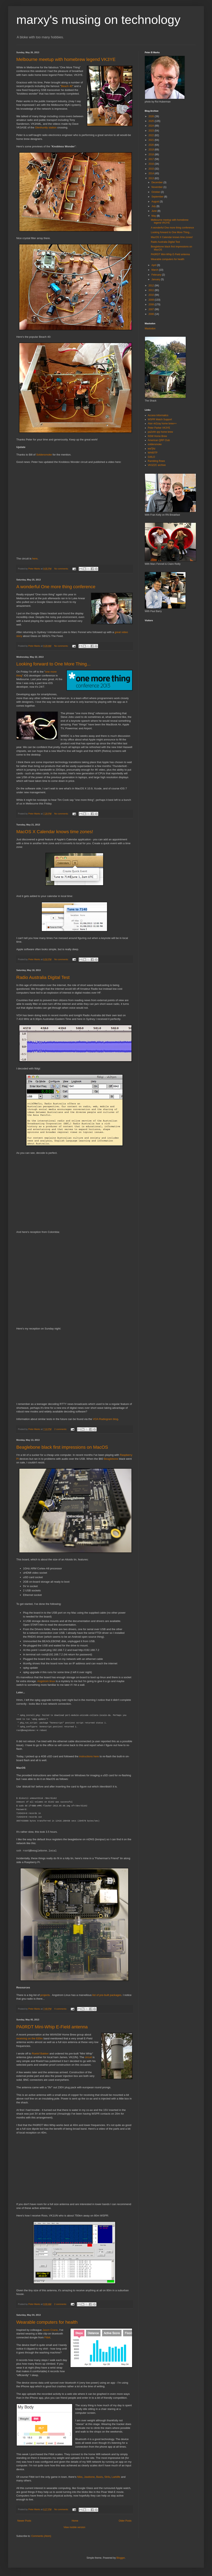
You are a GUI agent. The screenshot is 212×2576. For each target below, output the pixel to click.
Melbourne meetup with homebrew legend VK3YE (66, 59)
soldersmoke (155, 444)
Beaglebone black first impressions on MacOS (62, 1447)
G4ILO (151, 457)
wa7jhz (151, 448)
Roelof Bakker (40, 2053)
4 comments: (60, 2009)
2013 (152, 178)
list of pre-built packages (106, 1995)
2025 (152, 121)
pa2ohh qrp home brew (160, 431)
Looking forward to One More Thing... (53, 663)
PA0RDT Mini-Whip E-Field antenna (52, 2026)
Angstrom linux (46, 1681)
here (35, 558)
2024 (152, 125)
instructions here (89, 1756)
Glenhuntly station (46, 127)
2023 (152, 130)
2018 (152, 154)
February (156, 274)
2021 (152, 140)
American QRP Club (159, 440)
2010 (152, 294)
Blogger (120, 2557)
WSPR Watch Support (160, 419)
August (155, 201)
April (154, 265)
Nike (79, 2476)
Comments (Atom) (41, 2536)
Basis (99, 2476)
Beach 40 (66, 86)
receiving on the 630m (29, 2038)
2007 (152, 309)
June (154, 211)
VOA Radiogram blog (105, 1419)
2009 (152, 299)
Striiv (107, 2476)
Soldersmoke (44, 454)
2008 (152, 304)
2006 (152, 314)
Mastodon (150, 328)
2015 (152, 168)
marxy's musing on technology (98, 19)
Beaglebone (111, 1458)
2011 (152, 290)
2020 (152, 144)
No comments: (61, 568)
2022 (152, 135)
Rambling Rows (156, 461)
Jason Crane (50, 2329)
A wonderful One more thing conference (55, 586)
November (157, 187)
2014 (152, 173)
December (157, 182)
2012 (152, 285)
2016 (152, 163)
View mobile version (74, 2527)
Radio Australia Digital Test (43, 977)
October (156, 192)
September (157, 196)
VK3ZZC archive (157, 465)
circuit (88, 2057)
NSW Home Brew (157, 436)
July (154, 206)
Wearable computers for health (46, 2322)
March (155, 269)
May (154, 215)
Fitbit (47, 2337)
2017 (152, 159)
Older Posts (125, 2520)
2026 (152, 116)
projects (45, 1995)
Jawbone (89, 2476)
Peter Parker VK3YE (159, 427)
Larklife (116, 2476)
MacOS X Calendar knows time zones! (54, 831)
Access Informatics (158, 415)
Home (75, 2520)
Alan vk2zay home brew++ (162, 423)
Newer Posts (24, 2520)
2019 (152, 149)
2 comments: (60, 1429)
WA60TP (153, 452)
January (156, 279)
